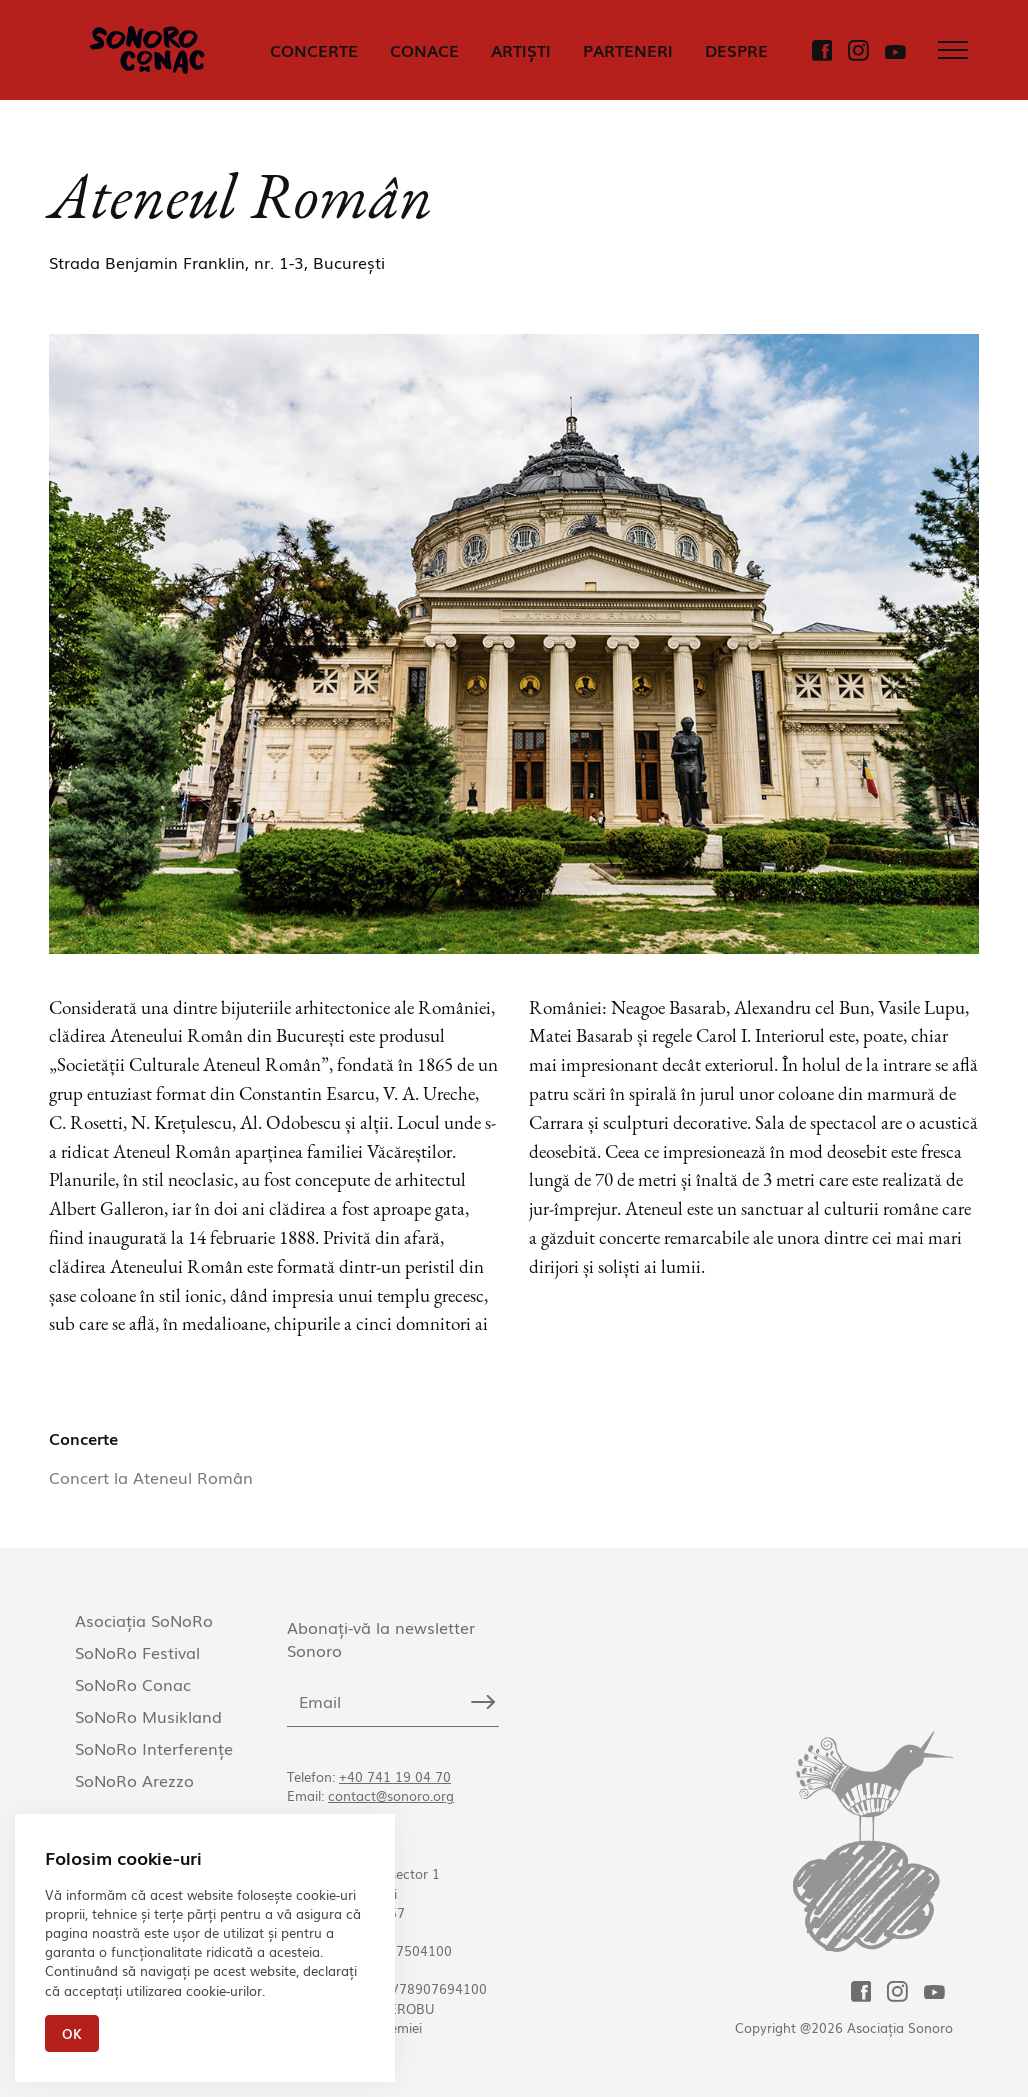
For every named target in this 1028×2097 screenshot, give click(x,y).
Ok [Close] (72, 2033)
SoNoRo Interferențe (154, 1748)
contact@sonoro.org (391, 1795)
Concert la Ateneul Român (151, 1477)
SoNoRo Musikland (148, 1716)
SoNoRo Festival (137, 1652)
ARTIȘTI (521, 50)
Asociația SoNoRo (144, 1620)
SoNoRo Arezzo (134, 1780)
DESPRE (736, 50)
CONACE (424, 50)
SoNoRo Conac (133, 1684)
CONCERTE (314, 50)
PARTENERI (628, 50)
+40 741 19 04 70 (395, 1776)
